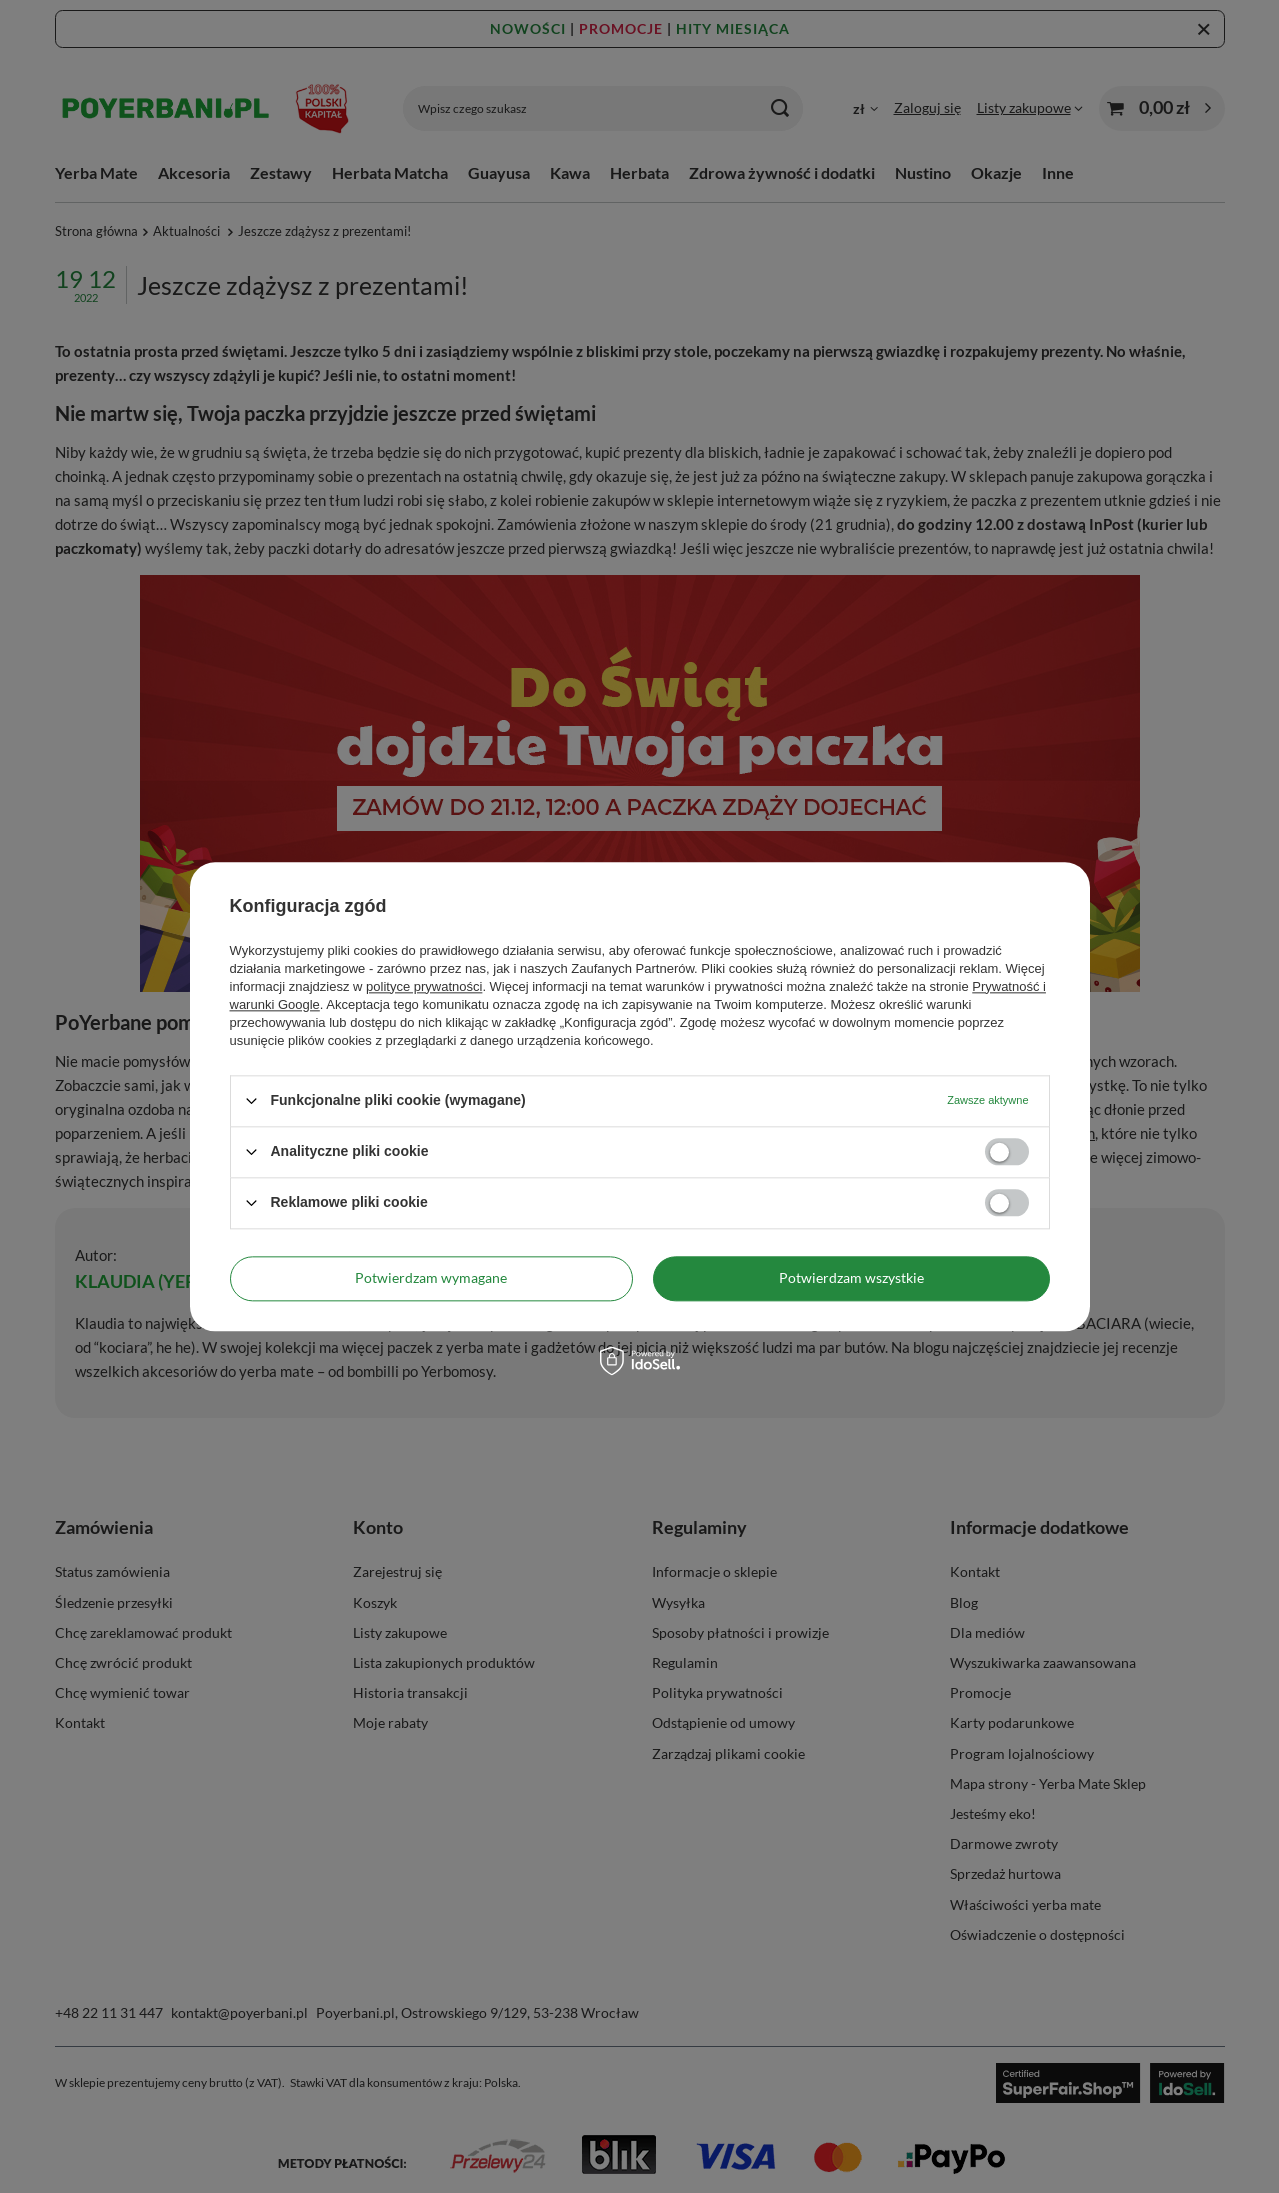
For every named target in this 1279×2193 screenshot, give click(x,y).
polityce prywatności (424, 986)
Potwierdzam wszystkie (851, 1277)
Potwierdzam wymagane (431, 1277)
